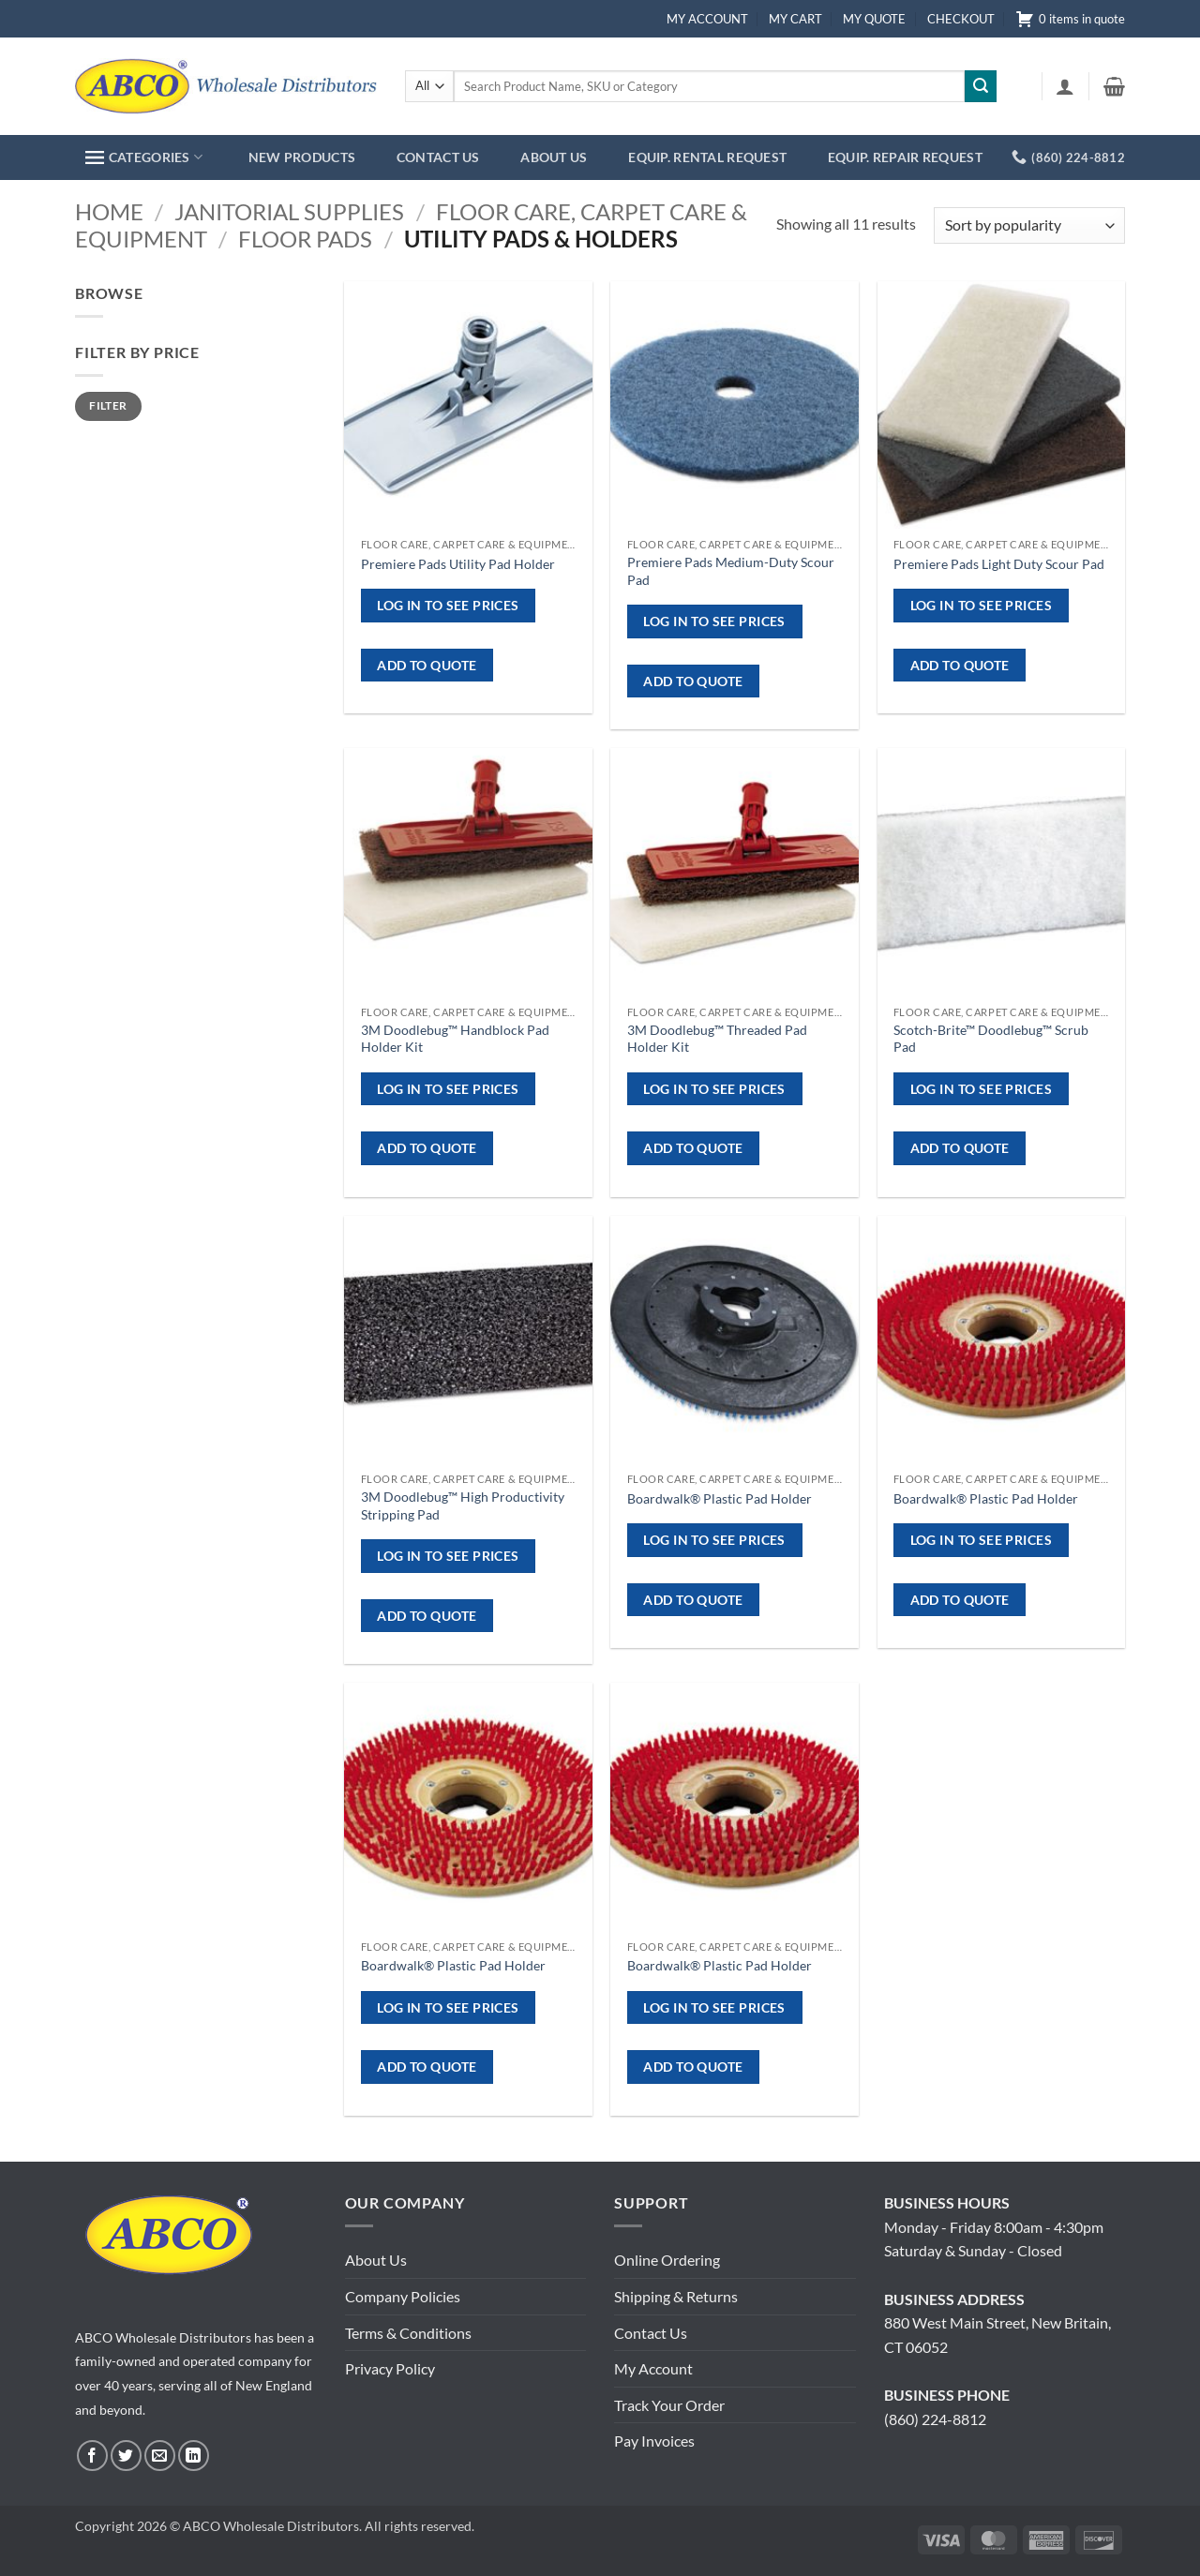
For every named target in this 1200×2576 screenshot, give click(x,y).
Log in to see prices (447, 605)
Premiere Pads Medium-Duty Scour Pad (730, 571)
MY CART (795, 18)
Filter (108, 405)
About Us (376, 2260)
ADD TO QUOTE (426, 665)
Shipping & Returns (676, 2296)
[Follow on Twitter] (126, 2455)
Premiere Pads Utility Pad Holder (458, 564)
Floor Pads (305, 238)
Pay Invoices (654, 2440)
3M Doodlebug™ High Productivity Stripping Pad (462, 1505)
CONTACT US (438, 157)
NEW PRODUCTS (301, 157)
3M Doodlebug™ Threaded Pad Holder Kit (717, 1039)
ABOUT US (553, 157)
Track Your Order (669, 2405)
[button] (1065, 86)
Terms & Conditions (408, 2333)
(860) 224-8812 (935, 2419)
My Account (653, 2368)
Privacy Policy (390, 2368)
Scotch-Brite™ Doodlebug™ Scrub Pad (990, 1039)
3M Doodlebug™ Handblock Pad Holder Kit (455, 1039)
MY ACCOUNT (707, 18)
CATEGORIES (143, 157)
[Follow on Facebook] (92, 2455)
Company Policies (402, 2296)
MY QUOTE (874, 18)
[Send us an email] (159, 2455)
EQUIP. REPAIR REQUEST (905, 157)
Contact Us (650, 2333)
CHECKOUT (961, 18)
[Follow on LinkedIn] (193, 2455)
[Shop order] (1029, 225)
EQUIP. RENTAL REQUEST (707, 157)
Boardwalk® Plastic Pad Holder (719, 1498)
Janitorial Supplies (289, 211)
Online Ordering (667, 2260)
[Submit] (981, 86)
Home (109, 211)
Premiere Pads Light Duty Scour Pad (998, 564)
